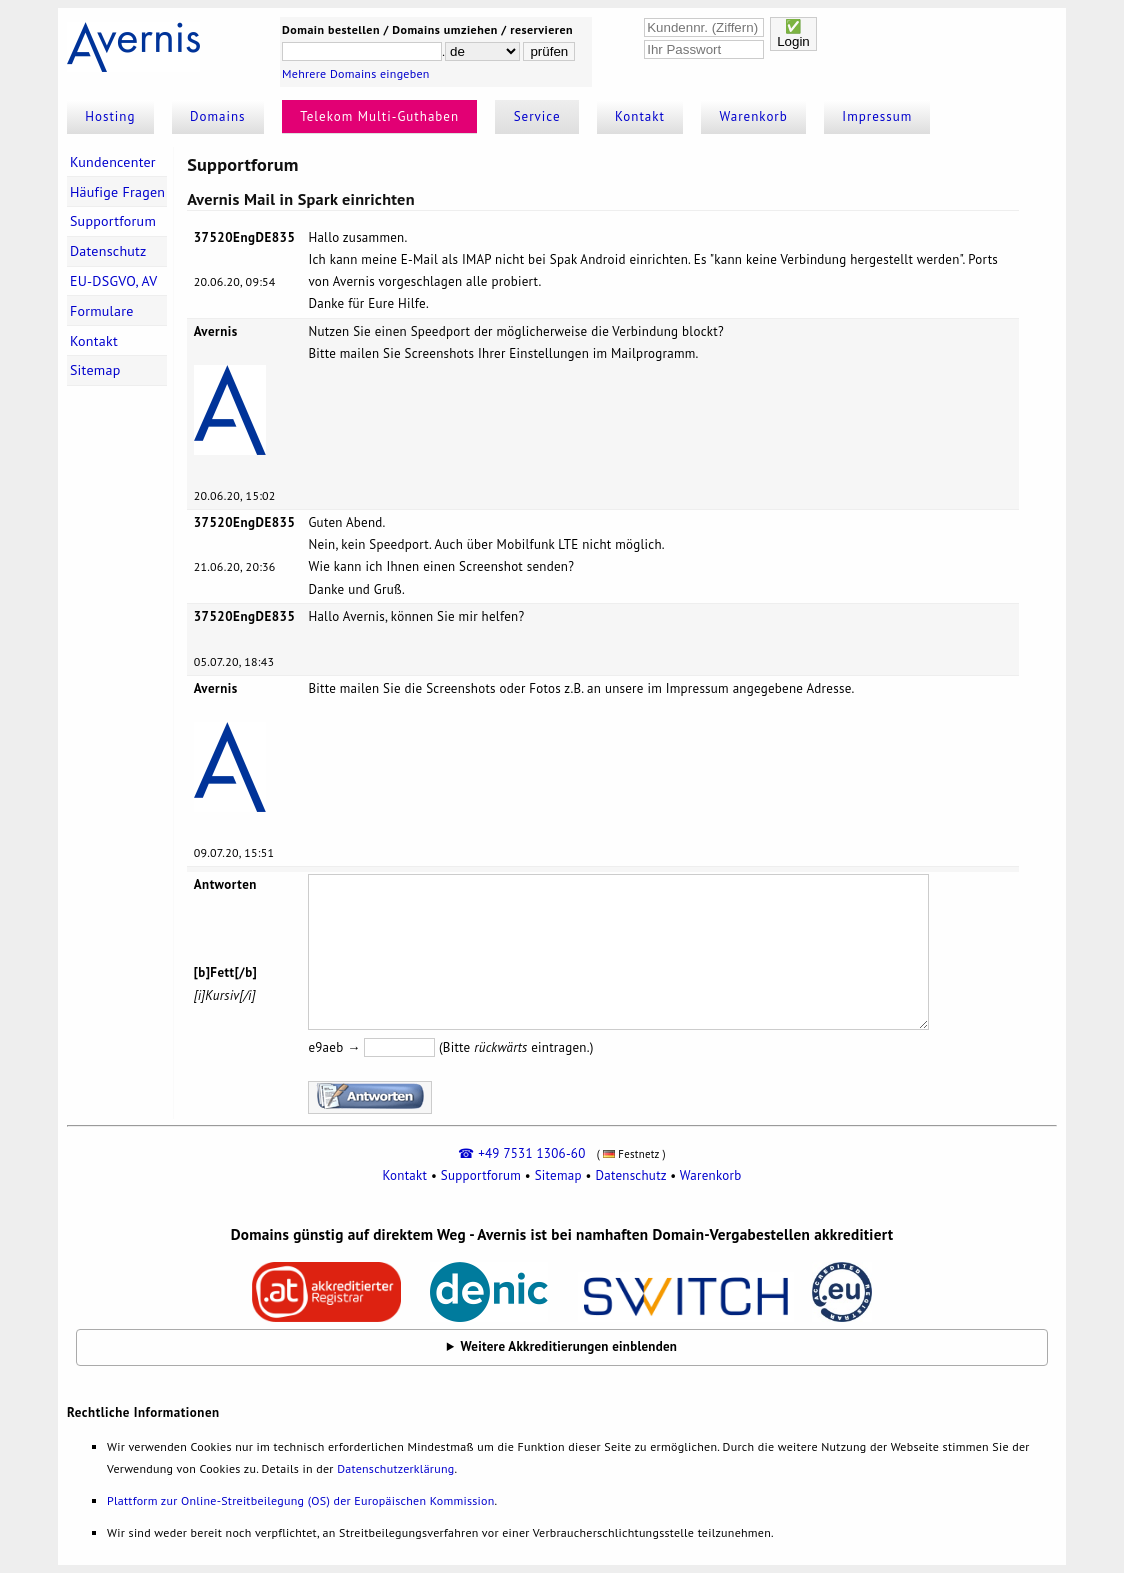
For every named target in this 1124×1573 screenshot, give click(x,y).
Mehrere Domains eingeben (356, 73)
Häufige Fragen (117, 192)
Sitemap (95, 370)
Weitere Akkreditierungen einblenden (569, 1346)
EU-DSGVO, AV (114, 281)
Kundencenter (113, 162)
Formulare (102, 311)
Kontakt (640, 116)
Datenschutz (108, 251)
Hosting (110, 116)
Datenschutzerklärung (395, 1468)
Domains (218, 116)
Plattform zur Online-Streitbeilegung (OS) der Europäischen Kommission (300, 1500)
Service (537, 116)
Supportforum (113, 221)
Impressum (877, 116)
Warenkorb (754, 116)
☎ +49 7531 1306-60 (521, 1153)
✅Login (793, 34)
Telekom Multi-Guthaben (379, 116)
